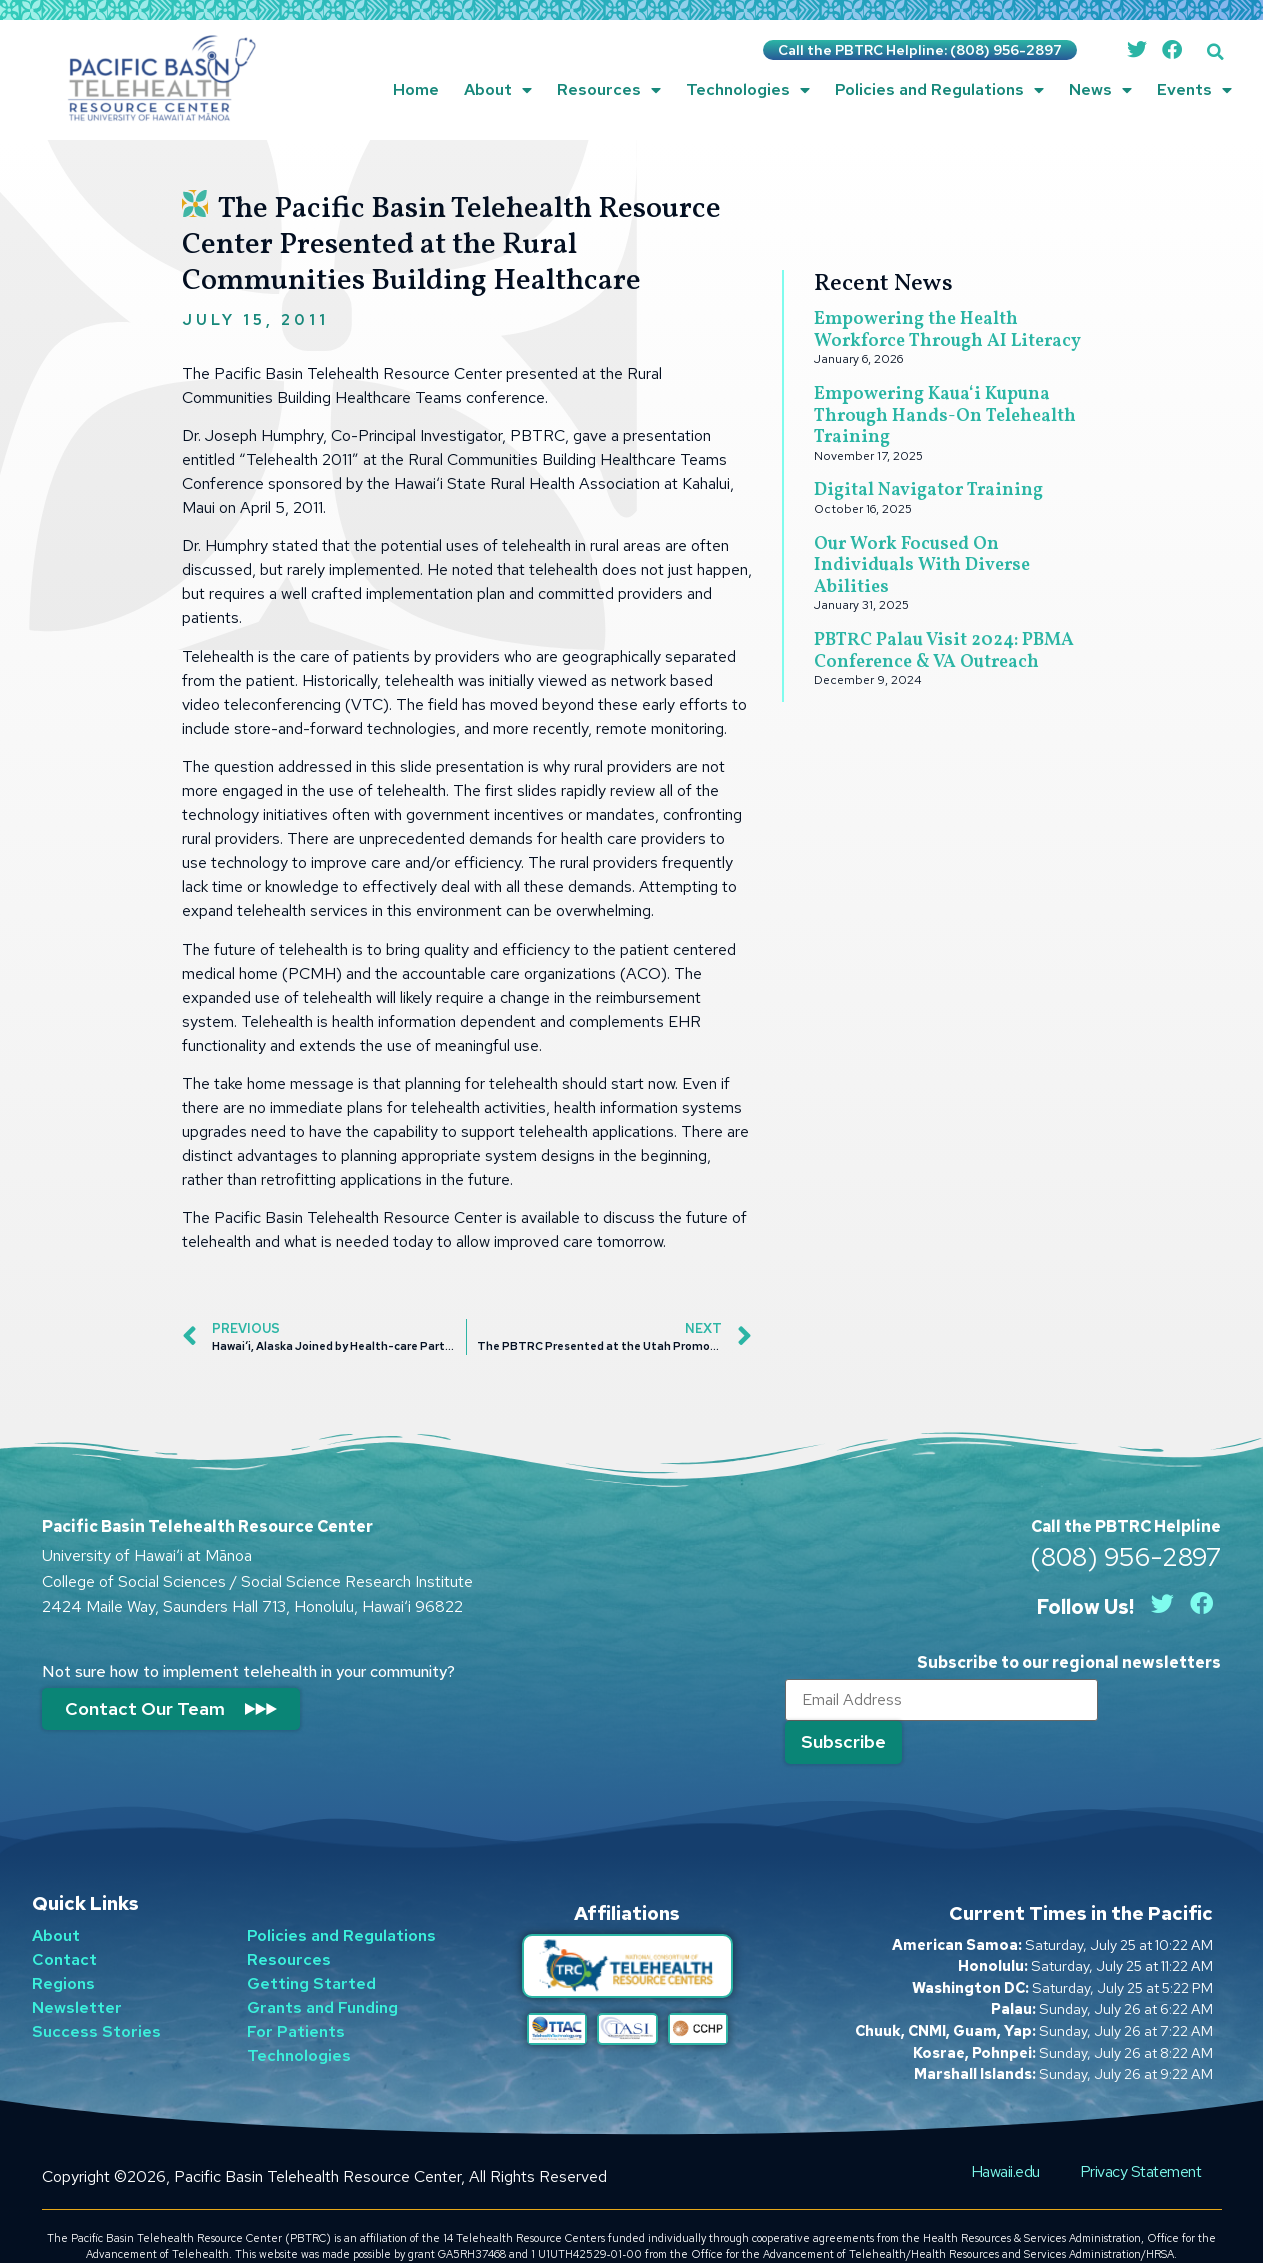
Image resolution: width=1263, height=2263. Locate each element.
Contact (64, 1925)
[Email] (937, 1702)
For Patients (296, 1997)
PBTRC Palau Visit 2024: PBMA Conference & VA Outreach (944, 651)
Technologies (748, 90)
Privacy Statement (1141, 2137)
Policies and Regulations (939, 90)
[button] (1215, 51)
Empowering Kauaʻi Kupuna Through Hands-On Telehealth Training (945, 416)
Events (1194, 90)
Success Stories (96, 1997)
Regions (63, 1949)
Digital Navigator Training (928, 490)
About (498, 90)
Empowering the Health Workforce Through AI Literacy (947, 330)
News (1100, 90)
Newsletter (77, 1973)
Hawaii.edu (1005, 2137)
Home (416, 89)
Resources (609, 90)
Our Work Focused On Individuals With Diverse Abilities (922, 566)
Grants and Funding (322, 1973)
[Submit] (1157, 1700)
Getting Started (311, 1949)
